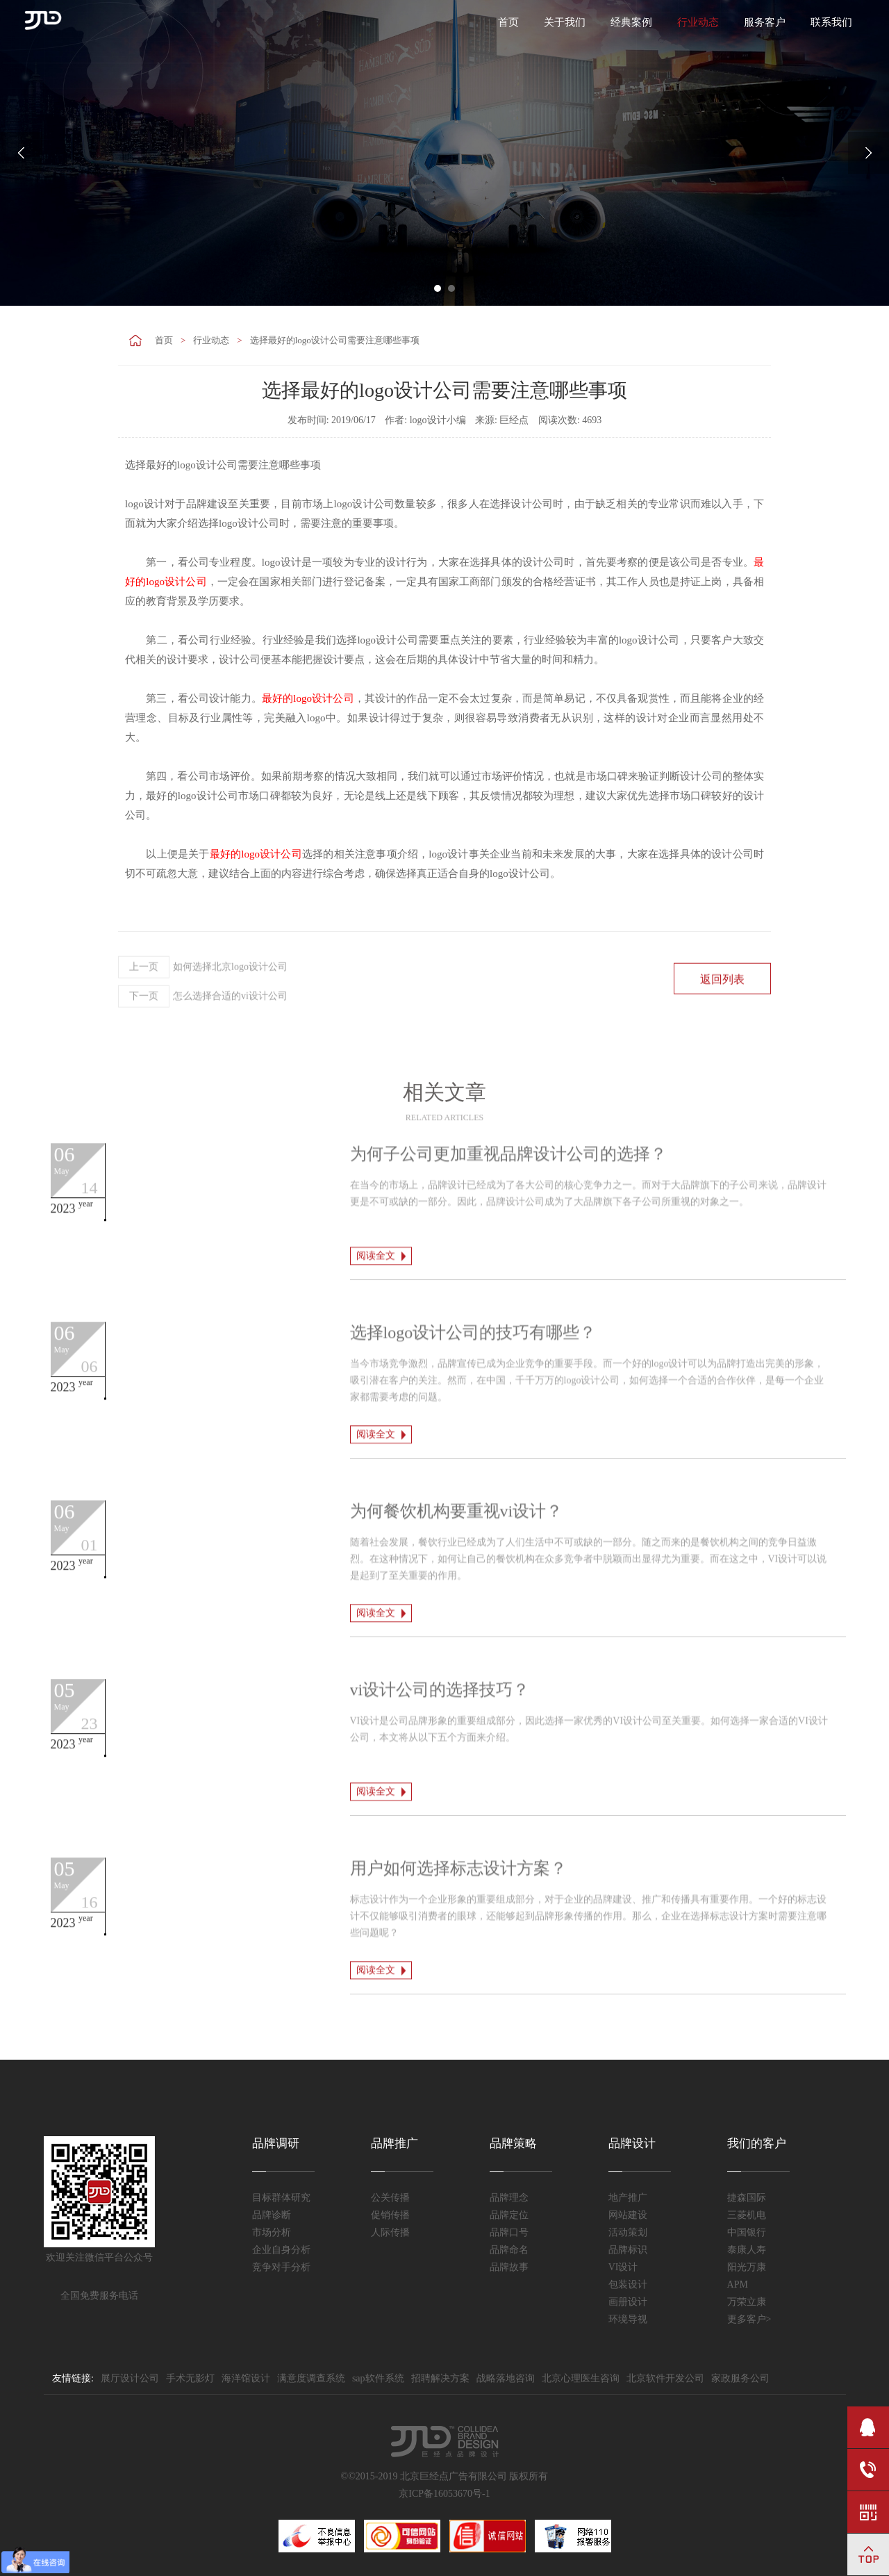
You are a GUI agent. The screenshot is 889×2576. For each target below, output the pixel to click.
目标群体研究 (281, 2197)
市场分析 (271, 2232)
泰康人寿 (746, 2250)
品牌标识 (627, 2250)
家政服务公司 (740, 2378)
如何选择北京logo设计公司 (203, 1008)
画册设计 (627, 2302)
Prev (21, 153)
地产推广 (627, 2197)
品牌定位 (509, 2215)
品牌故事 (509, 2267)
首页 (508, 22)
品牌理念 (509, 2197)
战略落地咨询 (505, 2378)
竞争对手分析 (281, 2267)
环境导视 (627, 2319)
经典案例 (631, 22)
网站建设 (627, 2215)
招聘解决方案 (440, 2378)
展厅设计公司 (130, 2378)
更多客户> (749, 2319)
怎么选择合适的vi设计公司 (203, 1037)
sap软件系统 (378, 2378)
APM (737, 2284)
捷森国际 (746, 2197)
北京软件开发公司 (665, 2378)
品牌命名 (509, 2250)
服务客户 (765, 22)
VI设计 (623, 2267)
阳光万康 (746, 2267)
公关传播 (390, 2197)
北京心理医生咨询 (581, 2378)
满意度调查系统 (311, 2378)
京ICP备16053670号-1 (444, 2493)
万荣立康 (746, 2302)
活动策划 (627, 2232)
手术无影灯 (190, 2378)
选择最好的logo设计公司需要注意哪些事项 (334, 340)
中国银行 (746, 2232)
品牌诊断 (271, 2215)
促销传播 (390, 2215)
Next (868, 153)
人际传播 (390, 2232)
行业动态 (698, 22)
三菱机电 (746, 2215)
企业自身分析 (281, 2250)
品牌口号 (509, 2232)
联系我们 (831, 22)
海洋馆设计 (246, 2378)
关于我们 (564, 22)
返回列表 (722, 1020)
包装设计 (627, 2284)
